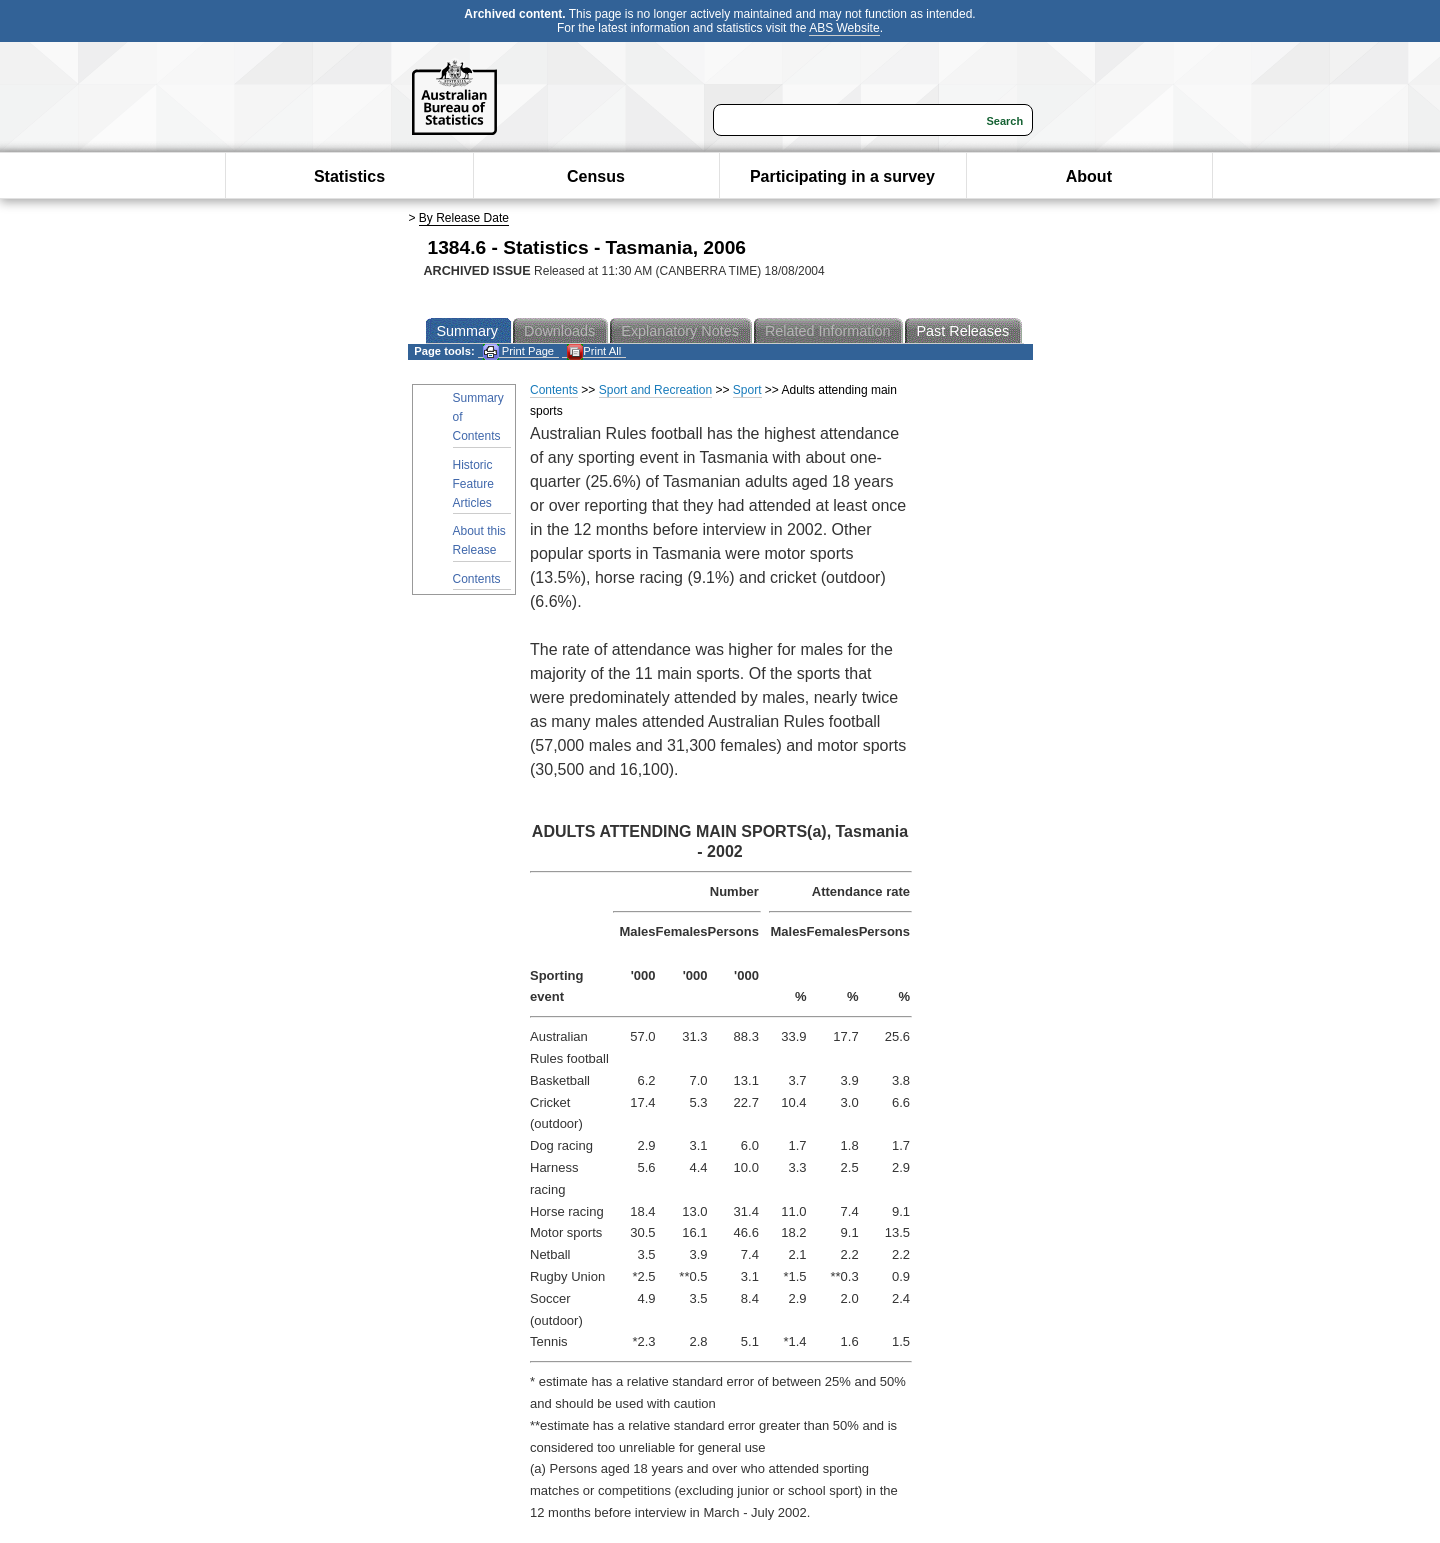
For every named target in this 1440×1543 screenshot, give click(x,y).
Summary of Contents (478, 417)
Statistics (349, 176)
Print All (594, 351)
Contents (477, 579)
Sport (747, 390)
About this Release (479, 540)
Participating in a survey (842, 176)
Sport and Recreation (655, 390)
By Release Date (464, 218)
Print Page (518, 351)
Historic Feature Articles (473, 484)
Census (596, 176)
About (1089, 176)
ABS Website (844, 28)
